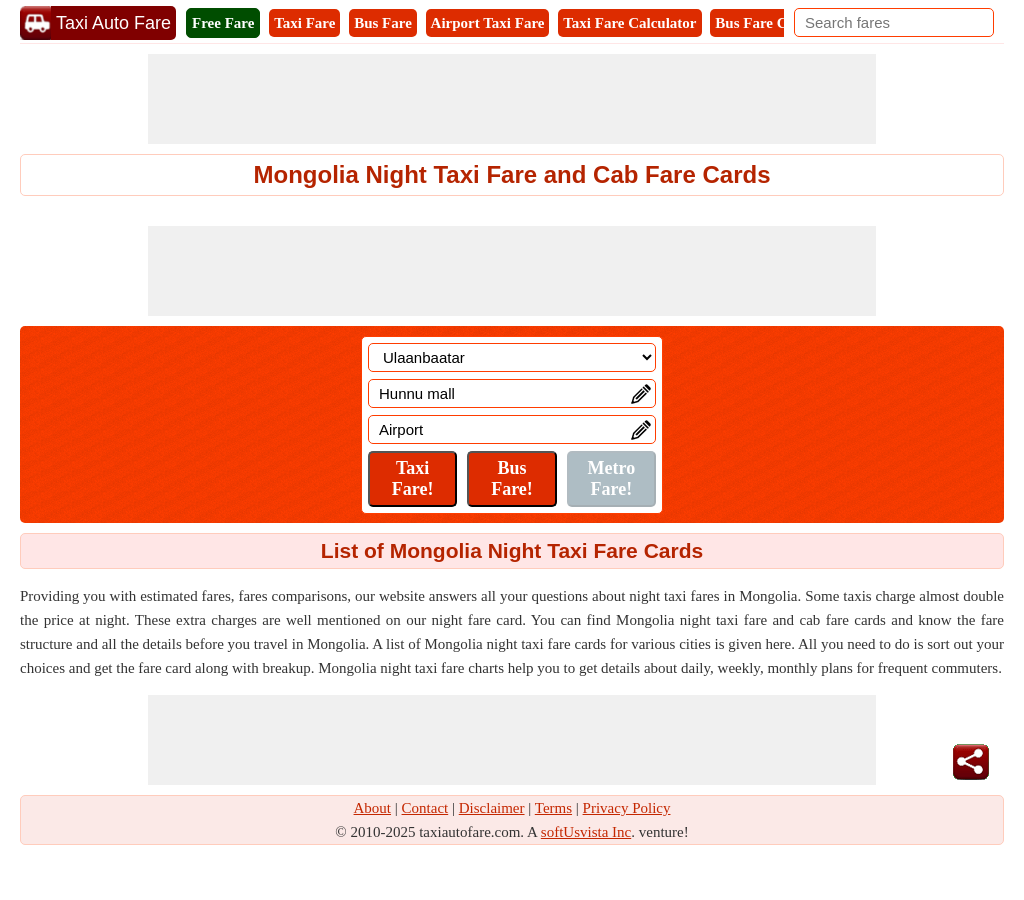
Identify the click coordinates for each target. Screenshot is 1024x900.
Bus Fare (383, 23)
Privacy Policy (627, 808)
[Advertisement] (512, 99)
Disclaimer (492, 808)
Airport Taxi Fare (488, 23)
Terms (553, 808)
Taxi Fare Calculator (629, 23)
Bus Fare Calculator (780, 23)
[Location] (512, 357)
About (373, 808)
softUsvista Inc (586, 832)
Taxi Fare (304, 23)
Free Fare (223, 23)
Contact (425, 808)
